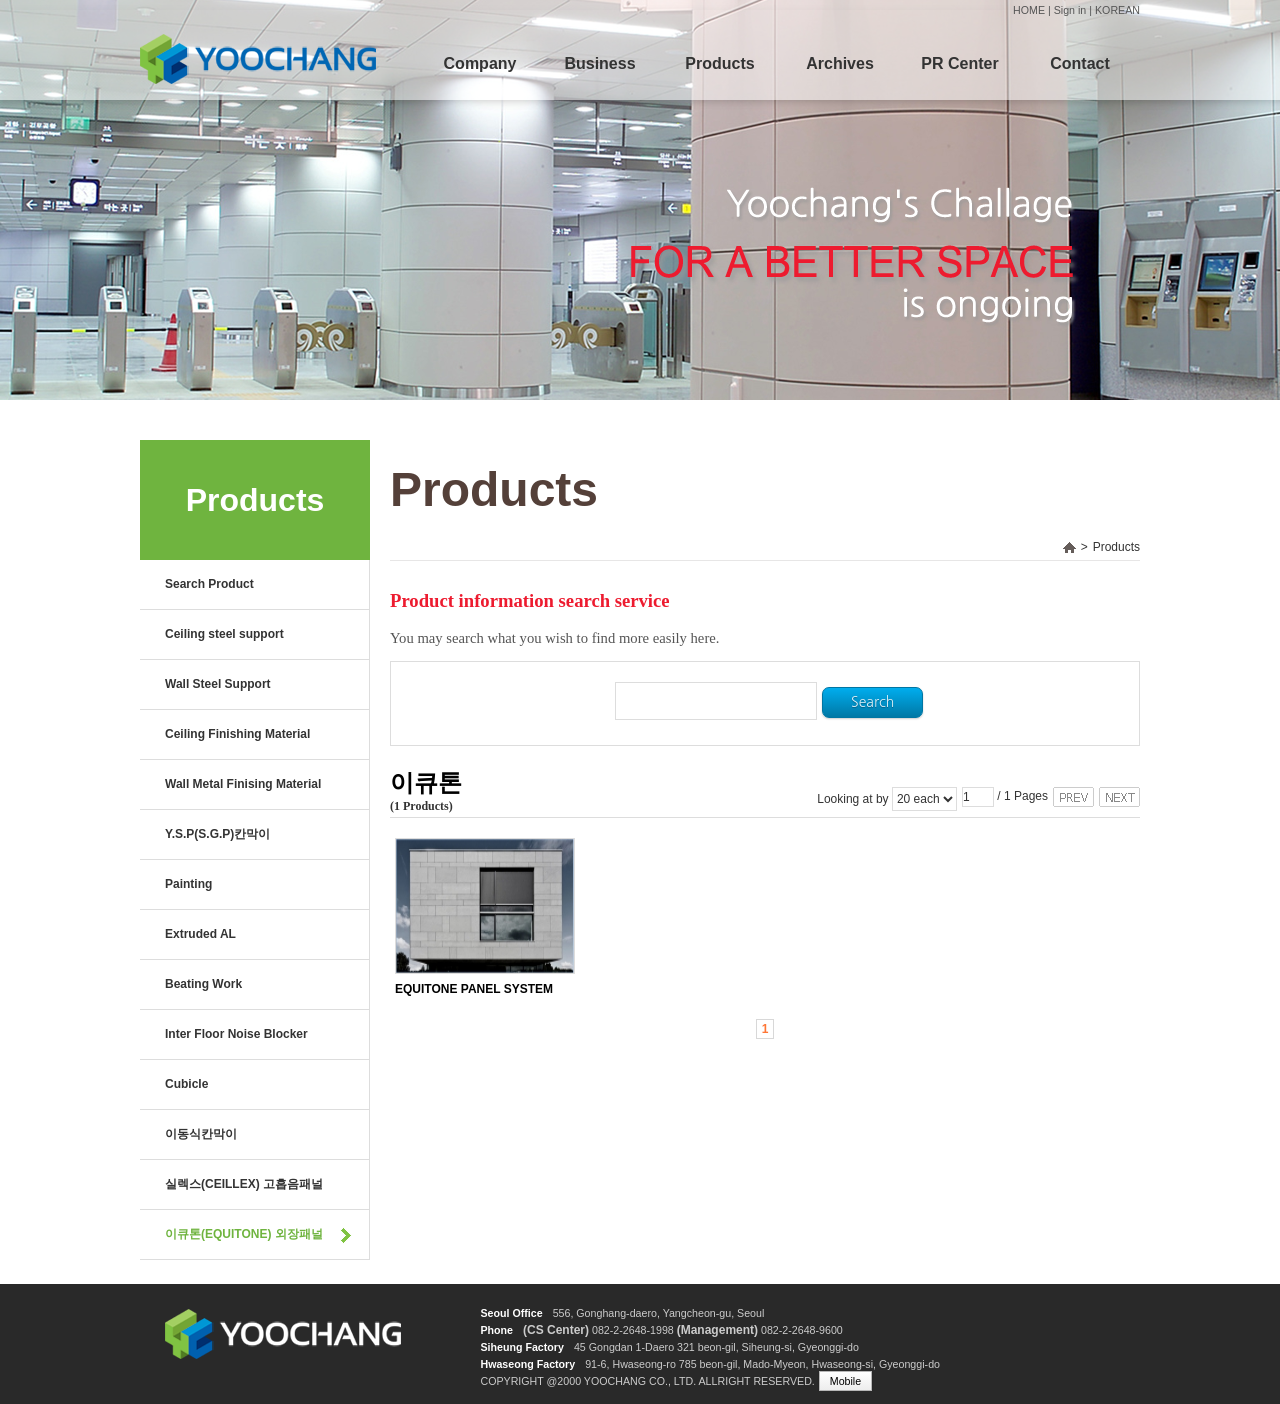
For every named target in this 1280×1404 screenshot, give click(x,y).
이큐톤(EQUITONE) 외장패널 (244, 1234)
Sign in (1070, 10)
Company (480, 63)
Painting (188, 884)
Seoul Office (511, 1313)
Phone (496, 1330)
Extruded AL (200, 934)
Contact (1080, 63)
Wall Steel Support (218, 684)
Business (599, 63)
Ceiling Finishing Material (237, 734)
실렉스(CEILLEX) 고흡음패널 (244, 1184)
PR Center (959, 63)
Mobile (845, 1381)
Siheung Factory (522, 1347)
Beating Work (203, 984)
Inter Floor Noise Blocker (236, 1034)
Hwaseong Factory (527, 1364)
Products (719, 63)
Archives (840, 63)
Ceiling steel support (224, 634)
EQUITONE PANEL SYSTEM (474, 989)
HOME (1029, 10)
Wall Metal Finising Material (243, 784)
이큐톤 (426, 783)
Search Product (209, 584)
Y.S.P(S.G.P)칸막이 (217, 834)
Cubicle (186, 1084)
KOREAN (1117, 10)
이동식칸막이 (201, 1134)
